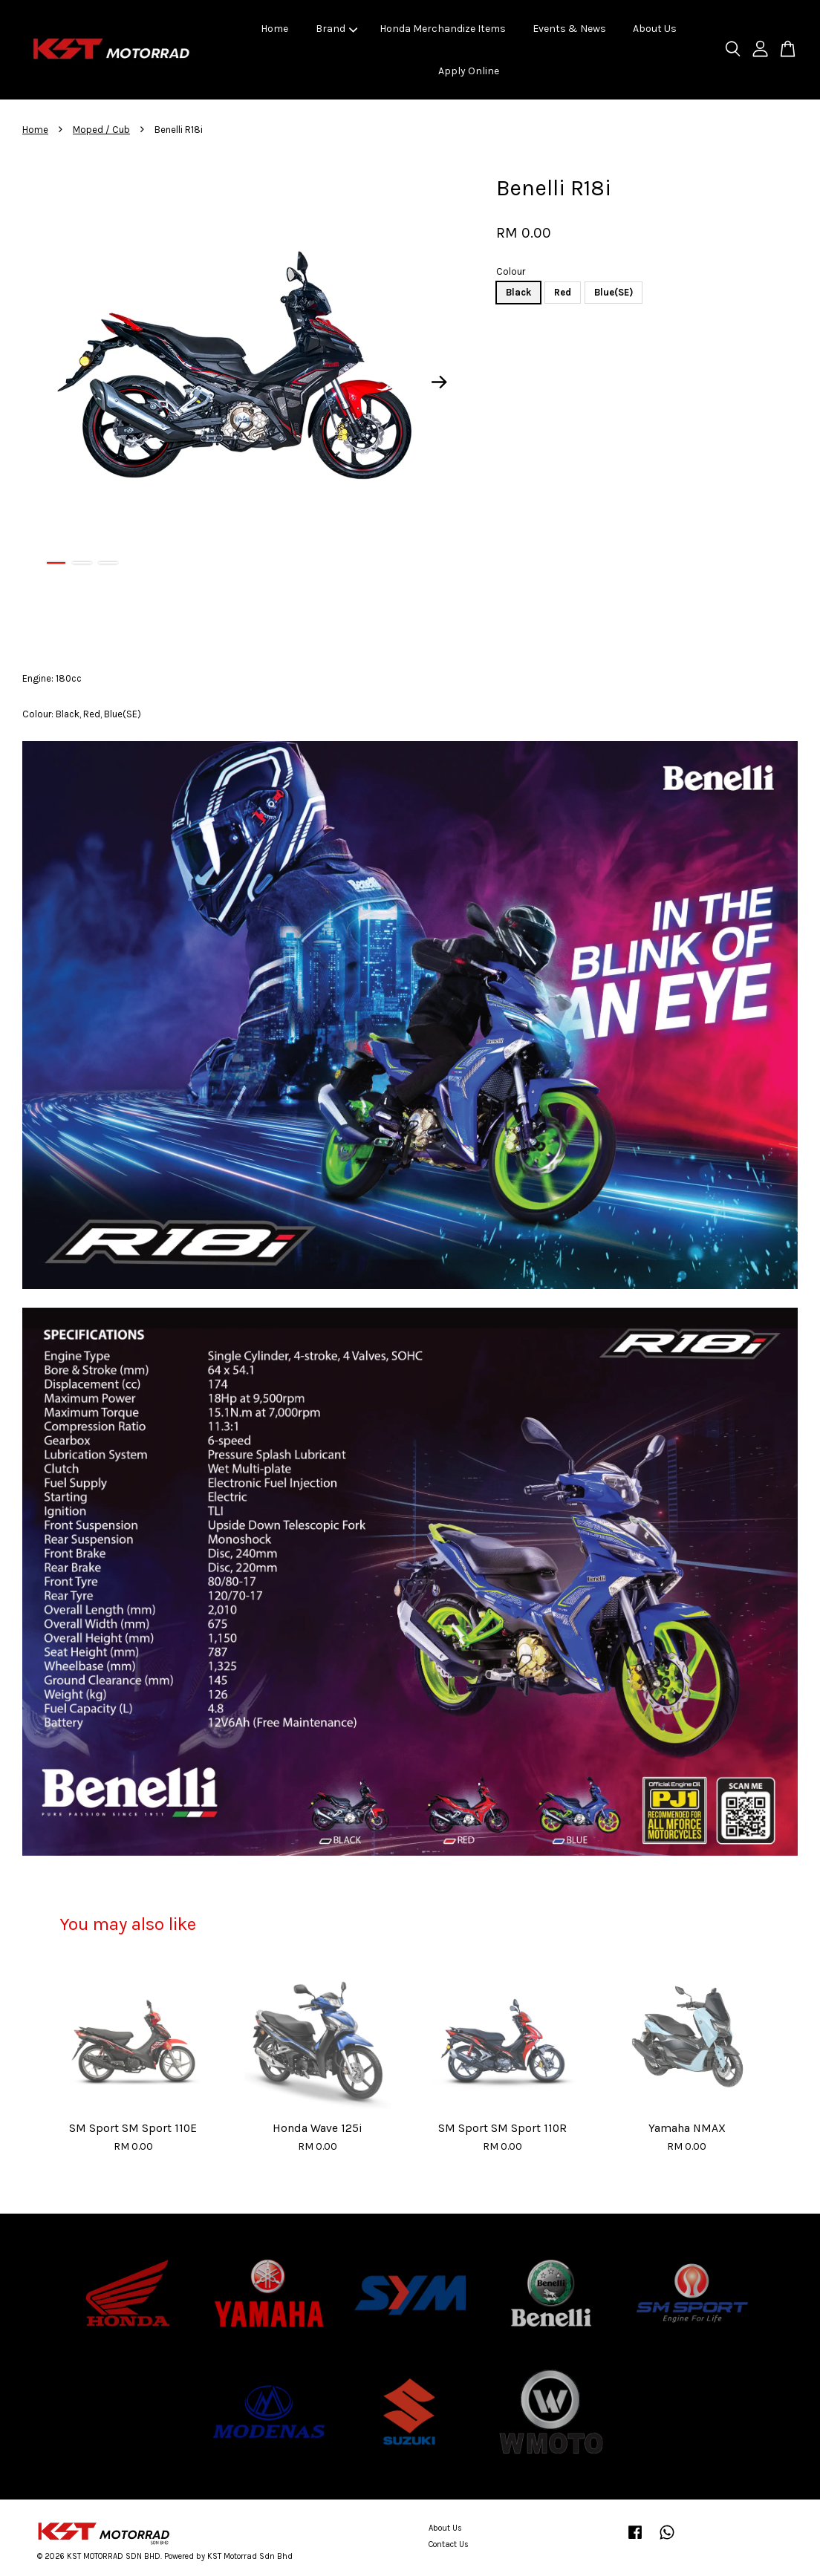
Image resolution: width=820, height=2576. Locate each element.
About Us (655, 28)
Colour (510, 271)
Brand (337, 28)
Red (562, 292)
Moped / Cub (101, 129)
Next (439, 382)
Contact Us (449, 2544)
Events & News (569, 28)
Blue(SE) (613, 292)
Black (518, 292)
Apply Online (468, 71)
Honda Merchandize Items (443, 28)
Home (274, 28)
